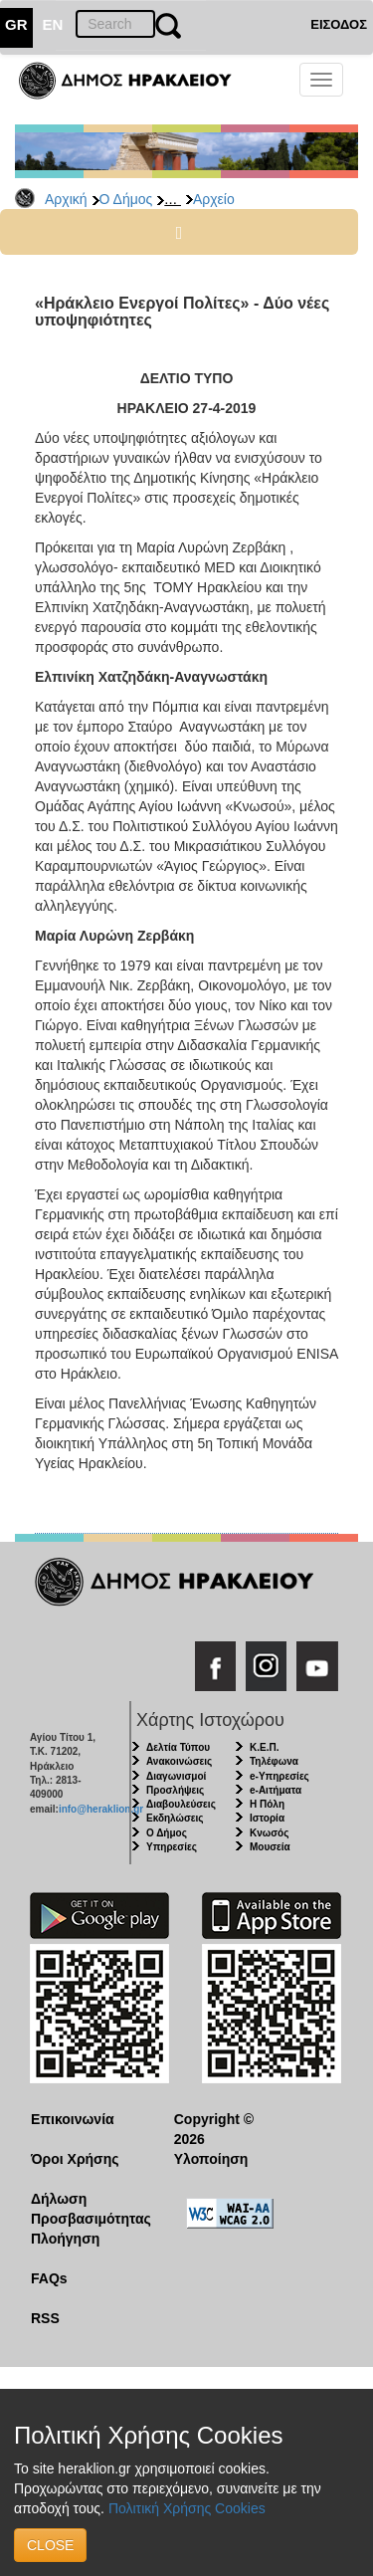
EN (53, 24)
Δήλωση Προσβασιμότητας (87, 2209)
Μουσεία (270, 1846)
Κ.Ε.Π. (264, 1747)
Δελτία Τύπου (178, 1747)
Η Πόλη (267, 1804)
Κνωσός (269, 1832)
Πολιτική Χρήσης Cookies (187, 2508)
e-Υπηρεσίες (279, 1776)
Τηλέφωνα (274, 1761)
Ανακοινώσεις (179, 1761)
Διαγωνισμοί (176, 1776)
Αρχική (66, 199)
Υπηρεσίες (171, 1846)
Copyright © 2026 (214, 2129)
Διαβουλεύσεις (181, 1804)
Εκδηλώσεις (175, 1818)
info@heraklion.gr (101, 1809)
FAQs (49, 2278)
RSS (45, 2318)
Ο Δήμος (126, 199)
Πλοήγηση (65, 2239)
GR (16, 24)
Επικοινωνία (72, 2119)
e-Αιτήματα (275, 1790)
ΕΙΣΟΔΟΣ (338, 24)
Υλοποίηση (211, 2159)
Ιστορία (267, 1818)
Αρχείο (214, 199)
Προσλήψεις (175, 1790)
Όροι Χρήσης (75, 2159)
